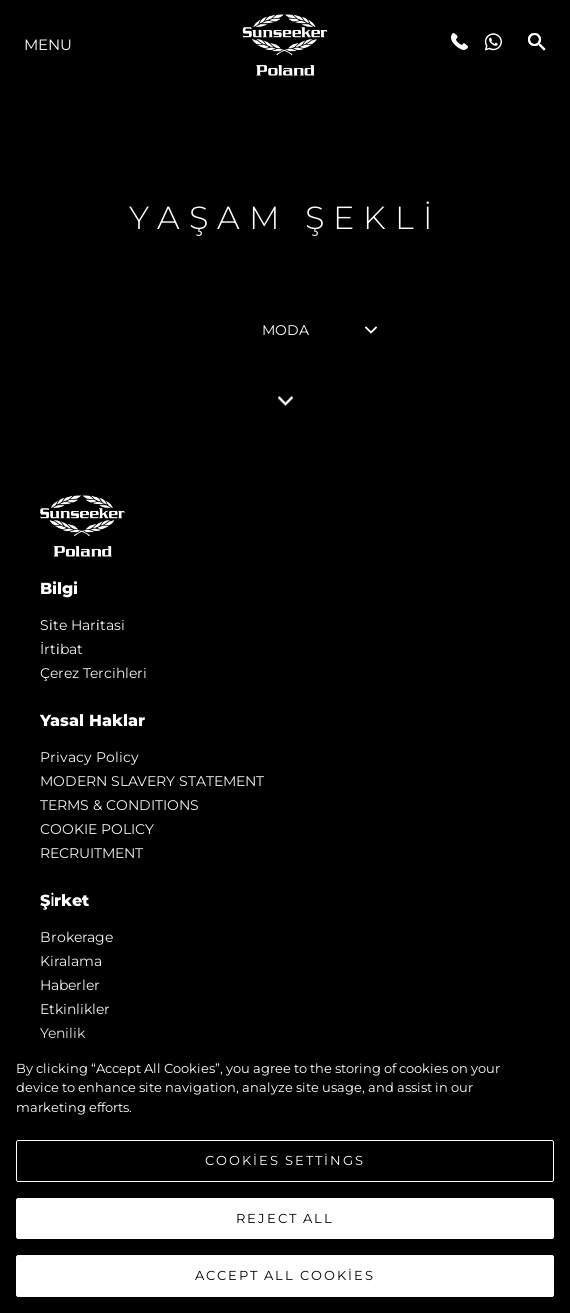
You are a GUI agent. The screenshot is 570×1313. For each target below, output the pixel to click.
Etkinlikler (75, 1009)
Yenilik (62, 1033)
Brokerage (76, 937)
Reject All (285, 1227)
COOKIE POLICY (97, 829)
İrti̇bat (61, 649)
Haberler (70, 985)
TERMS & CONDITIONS (119, 805)
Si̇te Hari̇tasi (82, 625)
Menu (48, 44)
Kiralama (71, 961)
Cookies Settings (285, 1169)
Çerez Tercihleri (93, 673)
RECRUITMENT (91, 853)
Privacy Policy (89, 757)
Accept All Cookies (285, 1285)
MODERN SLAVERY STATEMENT (152, 781)
